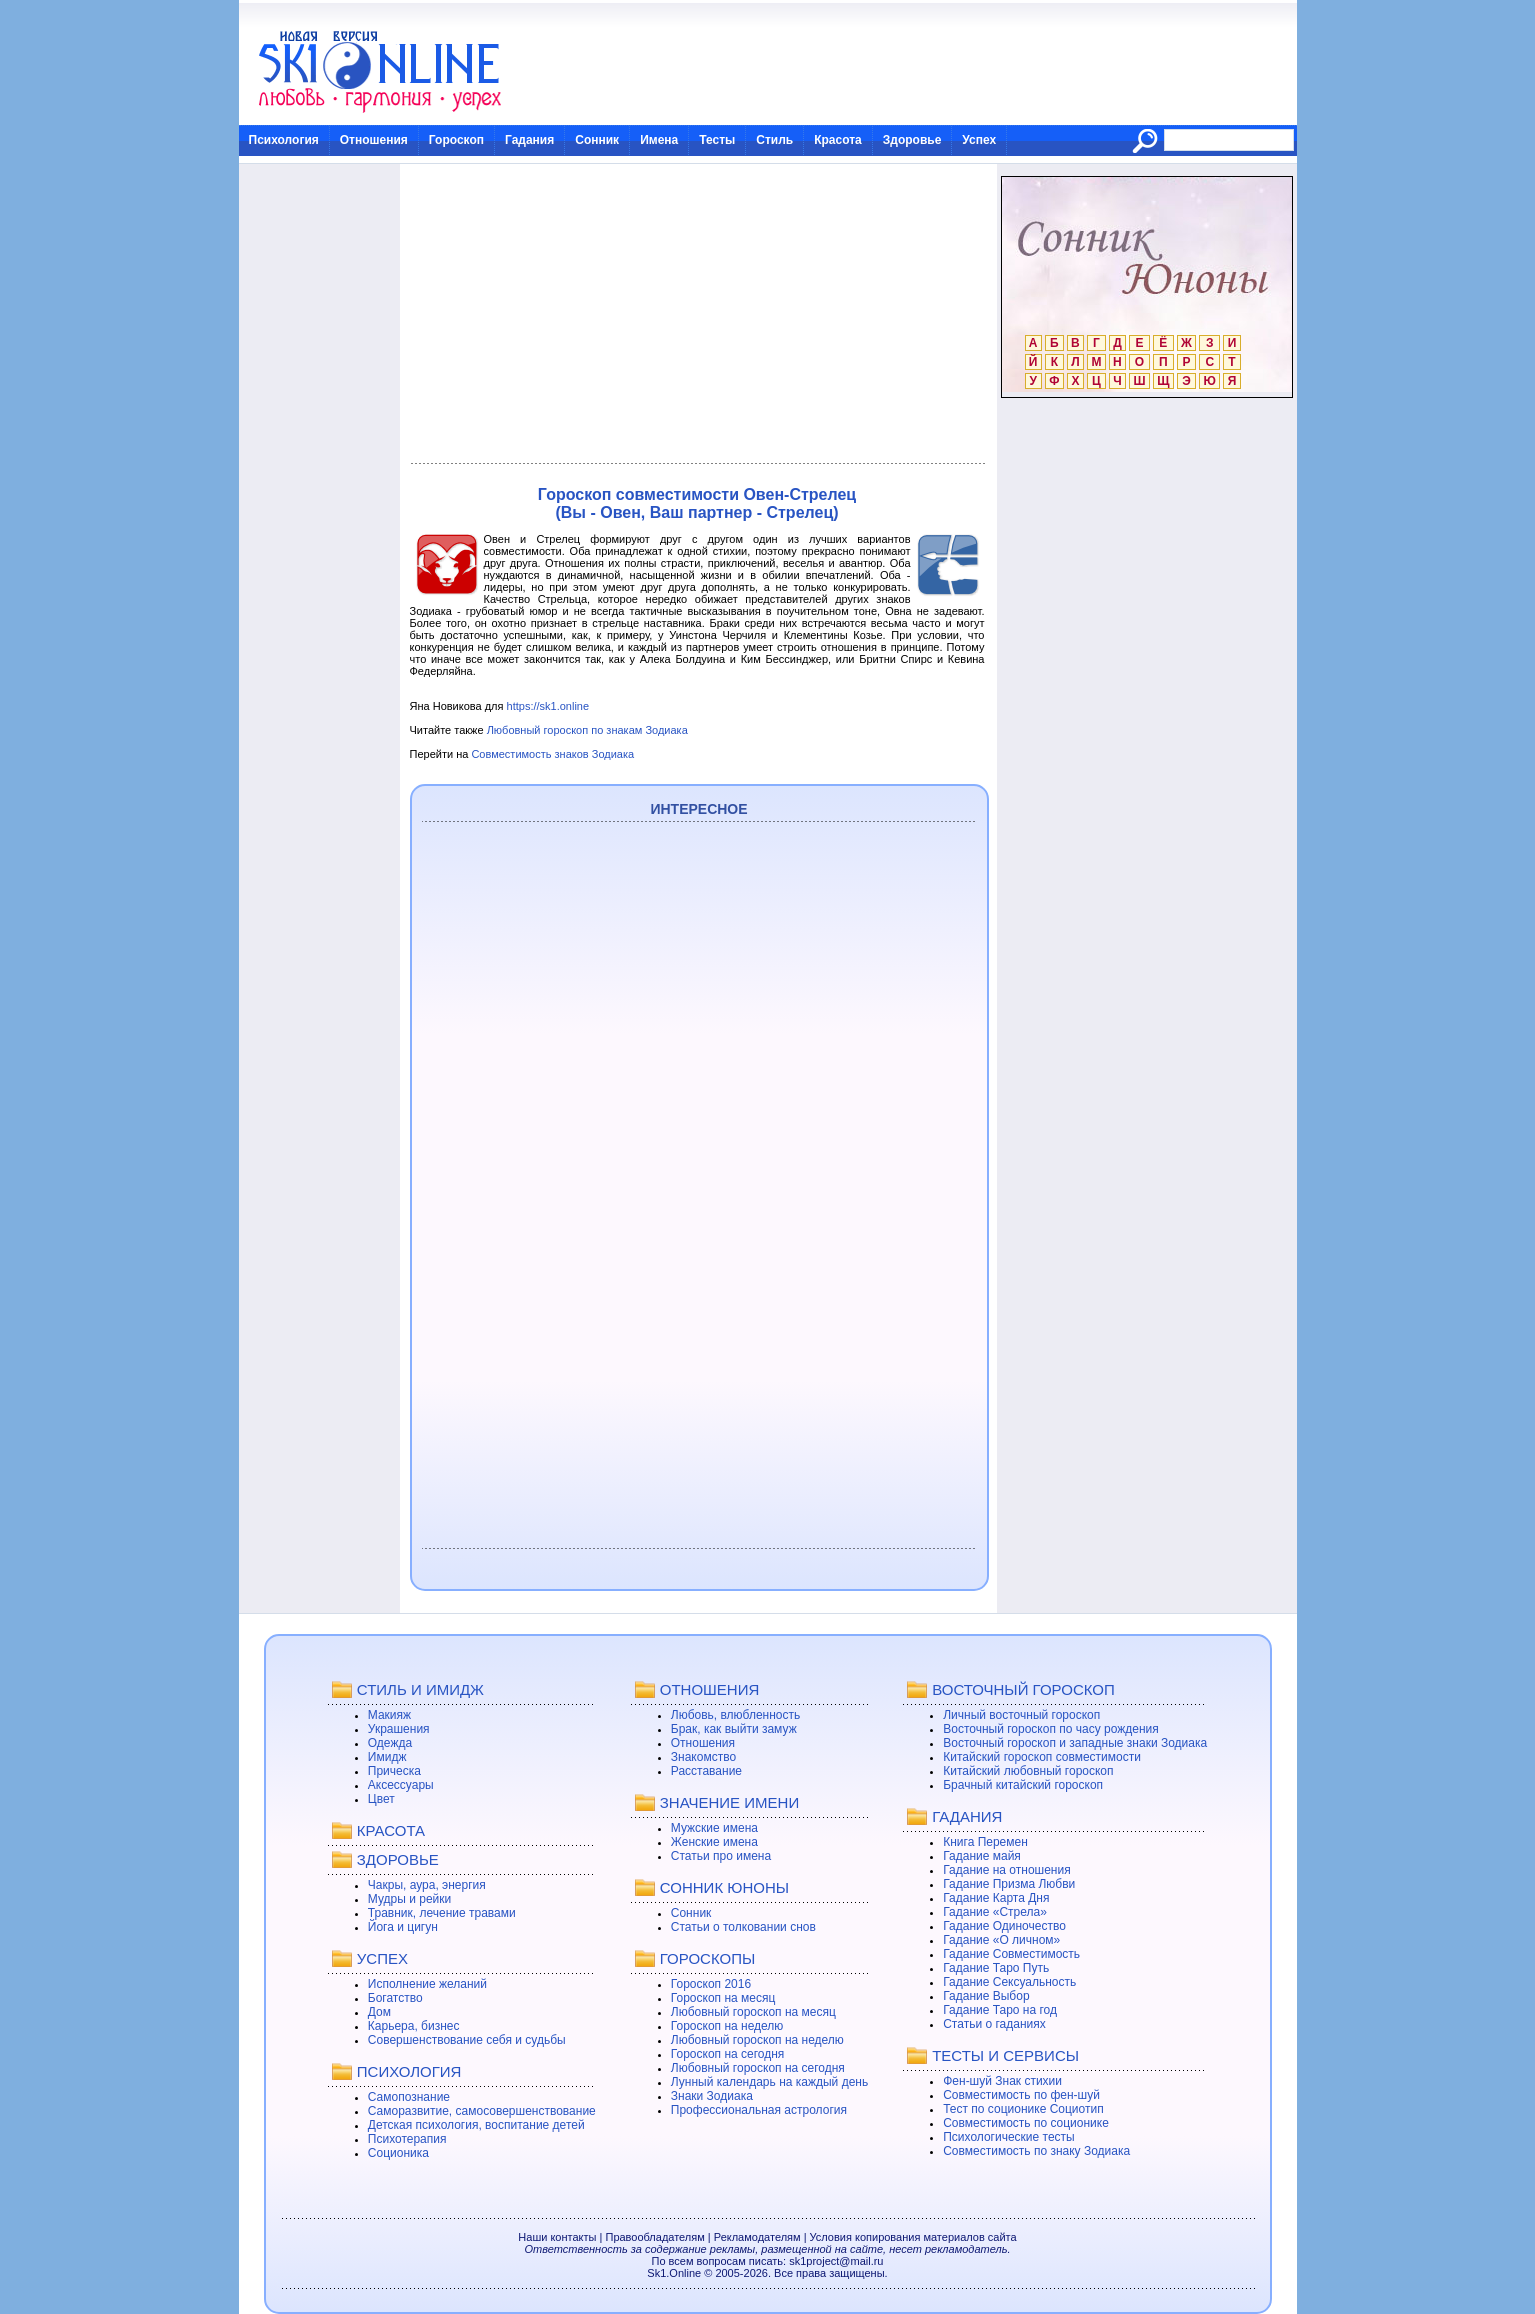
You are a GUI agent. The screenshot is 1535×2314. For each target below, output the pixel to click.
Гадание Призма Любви (1009, 1884)
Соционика (398, 2153)
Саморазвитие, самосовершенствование (482, 2111)
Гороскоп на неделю (727, 2026)
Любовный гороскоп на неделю (757, 2040)
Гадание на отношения (1006, 1870)
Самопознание (409, 2097)
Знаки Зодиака (712, 2096)
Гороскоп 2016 (711, 1984)
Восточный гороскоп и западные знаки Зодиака (1075, 1743)
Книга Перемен (985, 1842)
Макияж (389, 1715)
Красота (838, 140)
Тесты (717, 140)
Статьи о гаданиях (994, 2024)
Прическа (394, 1771)
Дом (379, 2012)
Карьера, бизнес (414, 2026)
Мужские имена (714, 1828)
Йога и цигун (403, 1927)
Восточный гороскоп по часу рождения (1051, 1729)
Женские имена (714, 1842)
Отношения (374, 140)
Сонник (597, 140)
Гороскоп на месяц (723, 1998)
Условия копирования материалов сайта (913, 2237)
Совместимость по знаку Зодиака (1036, 2151)
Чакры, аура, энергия (427, 1885)
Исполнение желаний (427, 1984)
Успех (979, 140)
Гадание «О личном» (1001, 1940)
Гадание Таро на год (1000, 2010)
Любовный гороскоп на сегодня (758, 2068)
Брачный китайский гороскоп (1023, 1785)
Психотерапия (407, 2139)
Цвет (381, 1799)
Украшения (399, 1729)
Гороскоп (456, 140)
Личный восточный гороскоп (1021, 1715)
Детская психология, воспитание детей (476, 2125)
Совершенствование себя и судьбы (467, 2040)
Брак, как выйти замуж (734, 1729)
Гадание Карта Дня (996, 1898)
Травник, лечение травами (442, 1913)
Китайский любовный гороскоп (1028, 1771)
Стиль (774, 140)
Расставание (706, 1771)
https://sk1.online (548, 706)
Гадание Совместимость (1011, 1954)
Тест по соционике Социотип (1023, 2109)
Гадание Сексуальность (1009, 1982)
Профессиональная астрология (759, 2110)
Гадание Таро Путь (996, 1968)
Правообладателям (654, 2237)
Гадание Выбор (986, 1996)
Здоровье (912, 140)
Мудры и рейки (409, 1899)
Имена (659, 140)
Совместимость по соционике (1026, 2123)
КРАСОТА (391, 1830)
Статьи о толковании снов (743, 1927)
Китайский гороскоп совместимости (1042, 1757)
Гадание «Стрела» (995, 1912)
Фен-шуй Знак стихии (1002, 2081)
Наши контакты (557, 2237)
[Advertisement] (697, 314)
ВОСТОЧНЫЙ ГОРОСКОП (1023, 1689)
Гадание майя (982, 1856)
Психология (284, 140)
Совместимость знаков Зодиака (552, 754)
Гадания (529, 140)
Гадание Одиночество (1004, 1926)
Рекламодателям (757, 2237)
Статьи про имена (721, 1856)
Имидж (387, 1757)
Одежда (390, 1743)
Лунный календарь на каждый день (769, 2082)
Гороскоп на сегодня (728, 2054)
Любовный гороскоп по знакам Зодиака (587, 730)
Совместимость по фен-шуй (1021, 2095)
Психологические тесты (1009, 2137)
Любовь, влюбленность (736, 1715)
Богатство (395, 1998)
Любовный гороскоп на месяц (753, 2012)
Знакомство (703, 1757)
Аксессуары (401, 1785)
